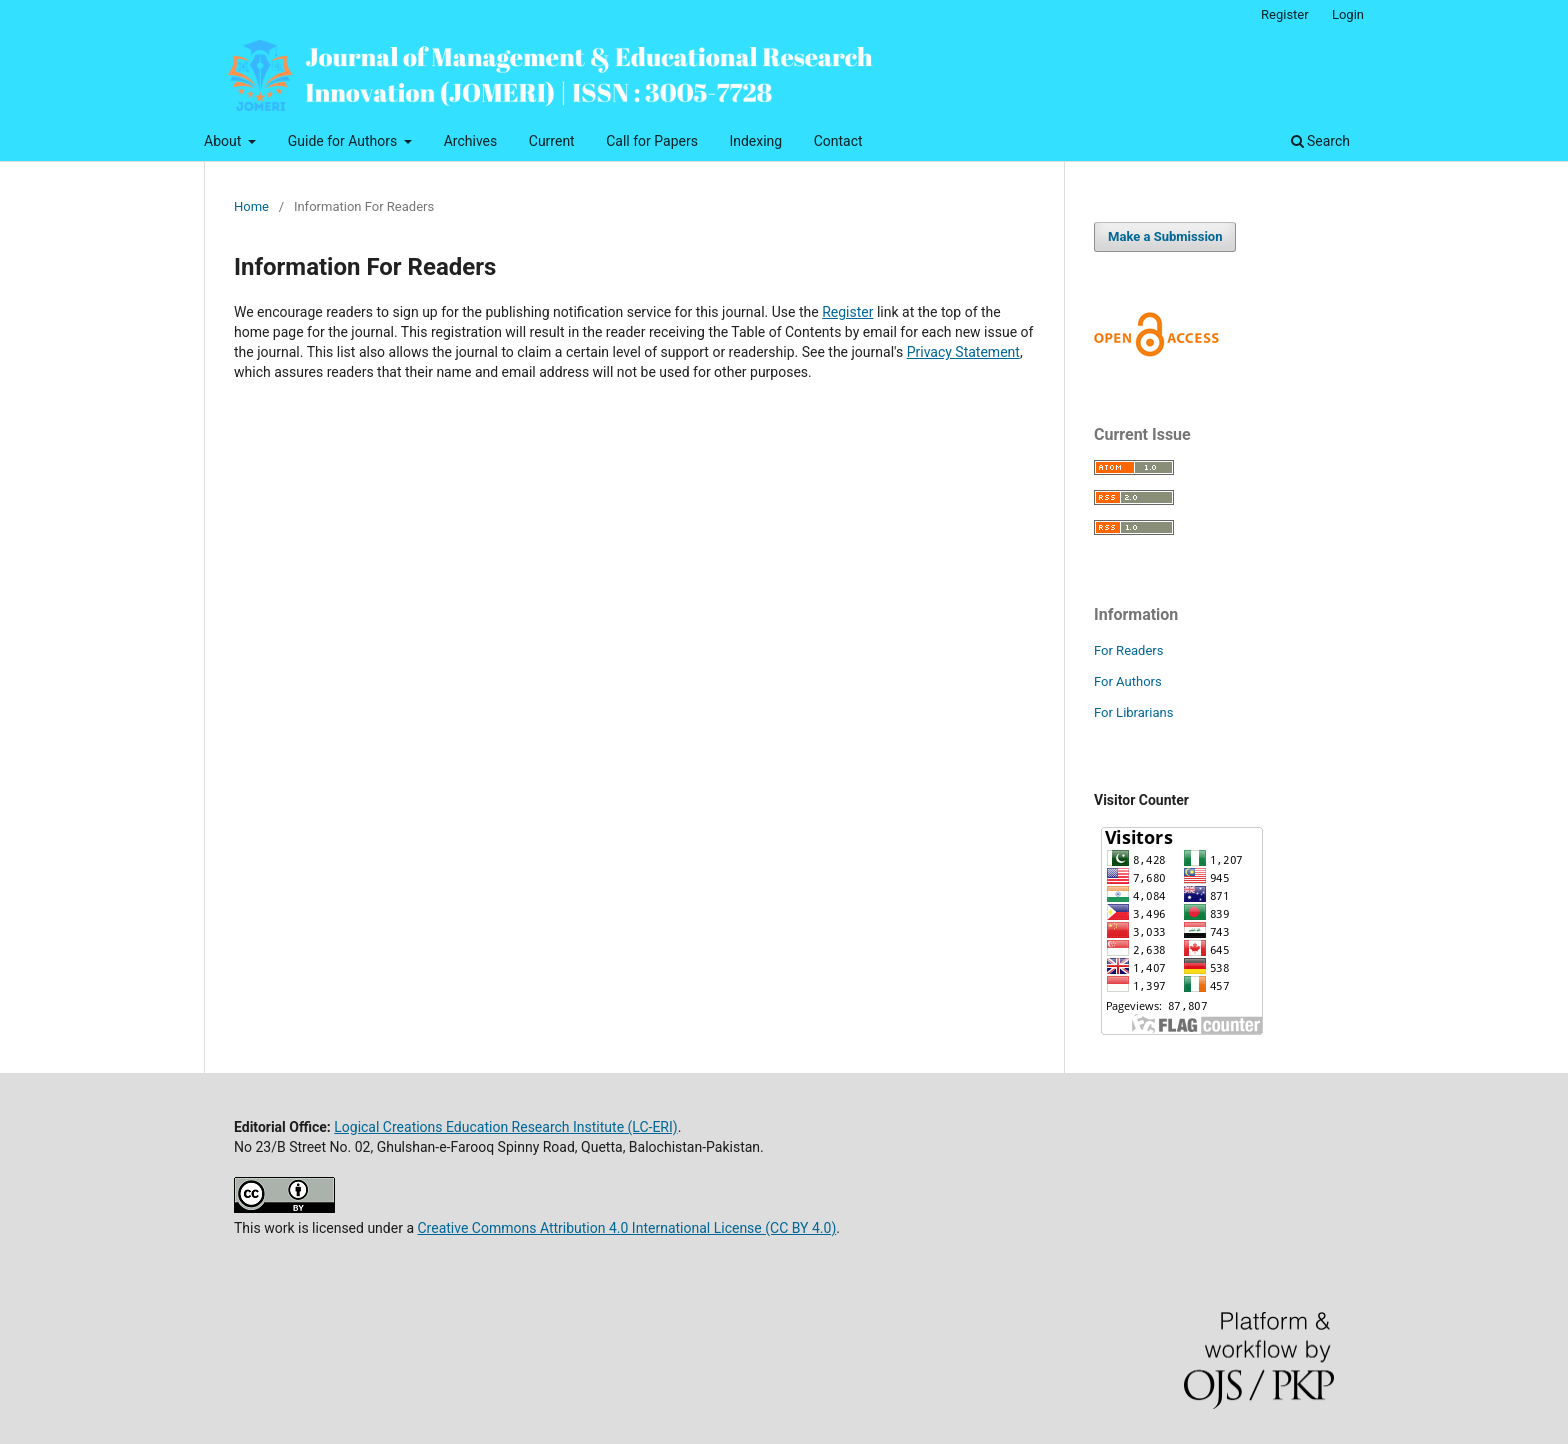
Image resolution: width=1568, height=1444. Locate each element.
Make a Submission (1165, 236)
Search (1320, 141)
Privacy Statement (963, 352)
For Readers (1129, 650)
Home (251, 206)
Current (552, 141)
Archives (471, 141)
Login (1348, 14)
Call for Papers (652, 141)
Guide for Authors (344, 141)
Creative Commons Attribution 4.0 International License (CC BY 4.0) (626, 1228)
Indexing (755, 141)
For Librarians (1133, 712)
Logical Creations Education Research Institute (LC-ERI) (505, 1127)
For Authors (1128, 681)
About (224, 141)
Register (1285, 14)
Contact (838, 141)
